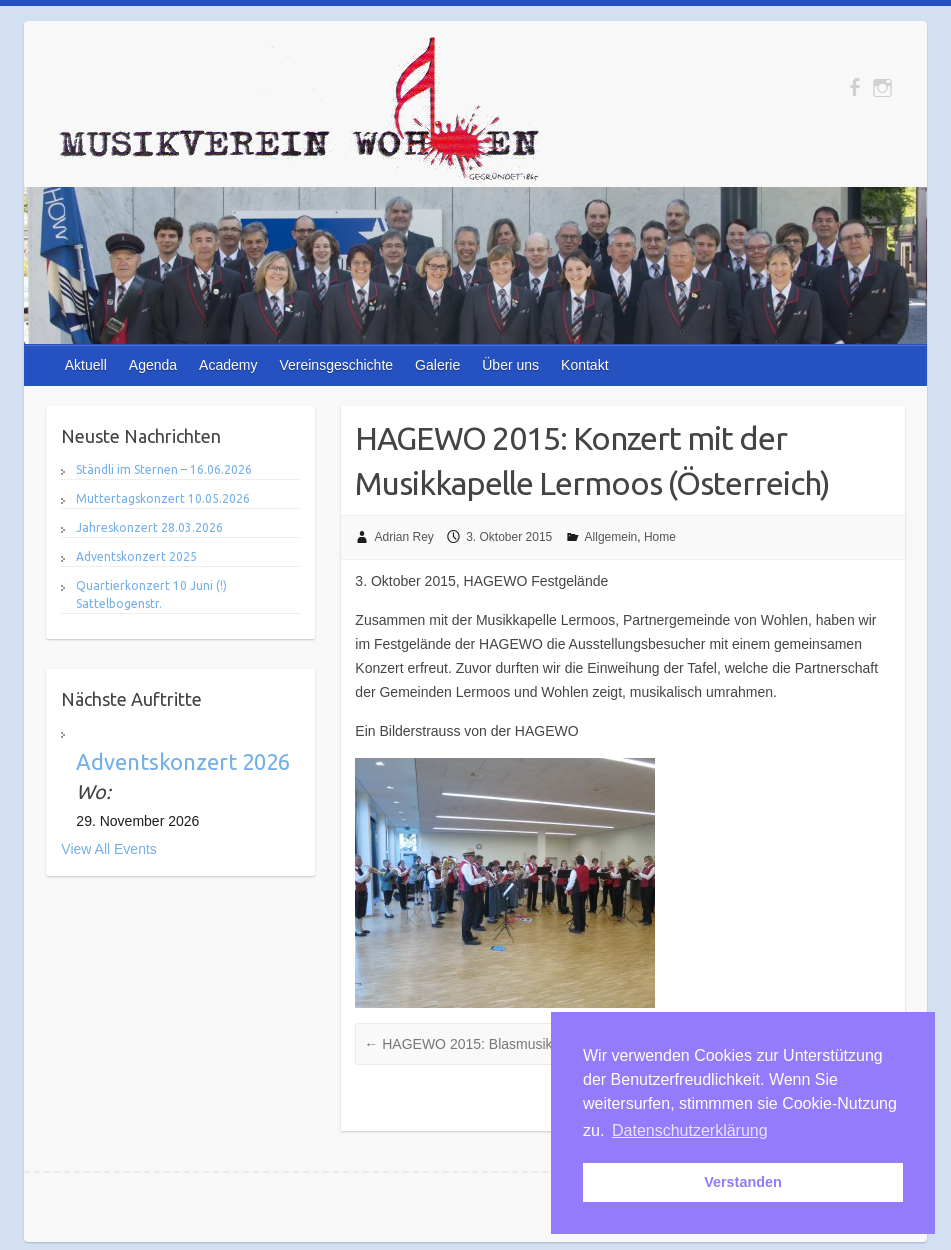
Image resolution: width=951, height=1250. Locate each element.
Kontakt (584, 365)
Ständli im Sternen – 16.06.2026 (164, 469)
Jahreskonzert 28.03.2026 (149, 527)
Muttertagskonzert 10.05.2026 (163, 498)
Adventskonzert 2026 (183, 761)
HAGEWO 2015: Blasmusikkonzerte (485, 1044)
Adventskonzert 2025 (136, 556)
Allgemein (611, 537)
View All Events (108, 849)
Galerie (437, 365)
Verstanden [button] (743, 1182)
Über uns (510, 365)
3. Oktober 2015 (509, 537)
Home (660, 537)
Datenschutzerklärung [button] (690, 1130)
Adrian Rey (403, 537)
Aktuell (86, 365)
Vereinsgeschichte (336, 365)
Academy (228, 365)
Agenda (153, 365)
